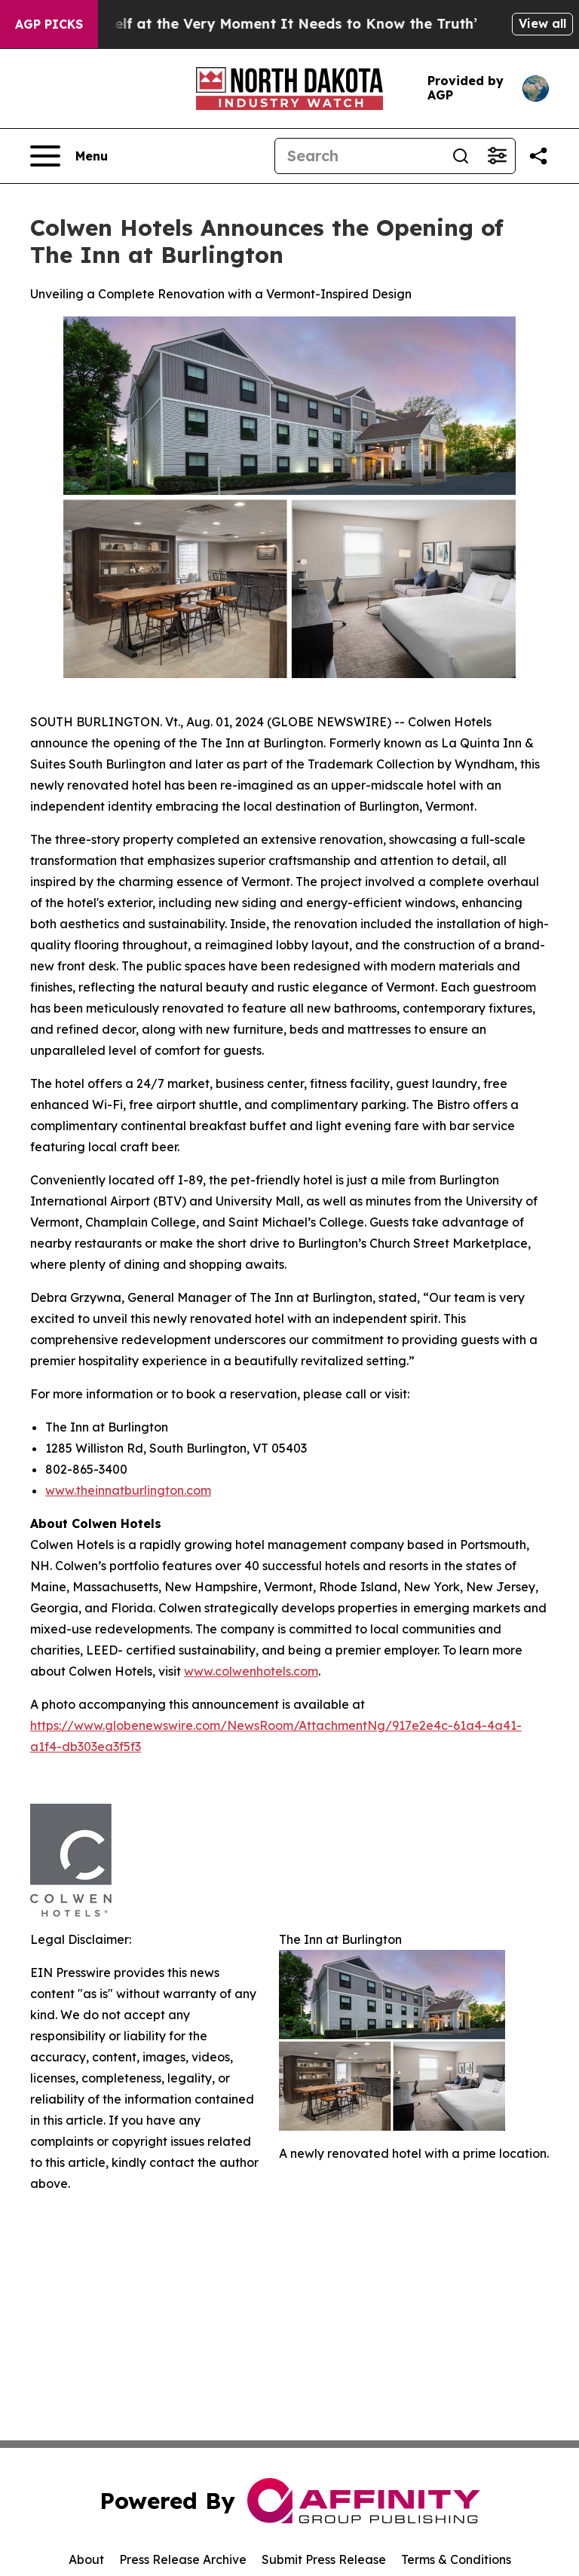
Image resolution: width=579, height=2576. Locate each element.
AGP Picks (49, 24)
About (86, 2559)
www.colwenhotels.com (251, 1671)
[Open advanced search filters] (497, 156)
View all (542, 23)
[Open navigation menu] (69, 156)
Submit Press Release (324, 2559)
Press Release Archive (183, 2559)
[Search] (359, 156)
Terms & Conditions (456, 2559)
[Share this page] (538, 156)
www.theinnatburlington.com (128, 1490)
